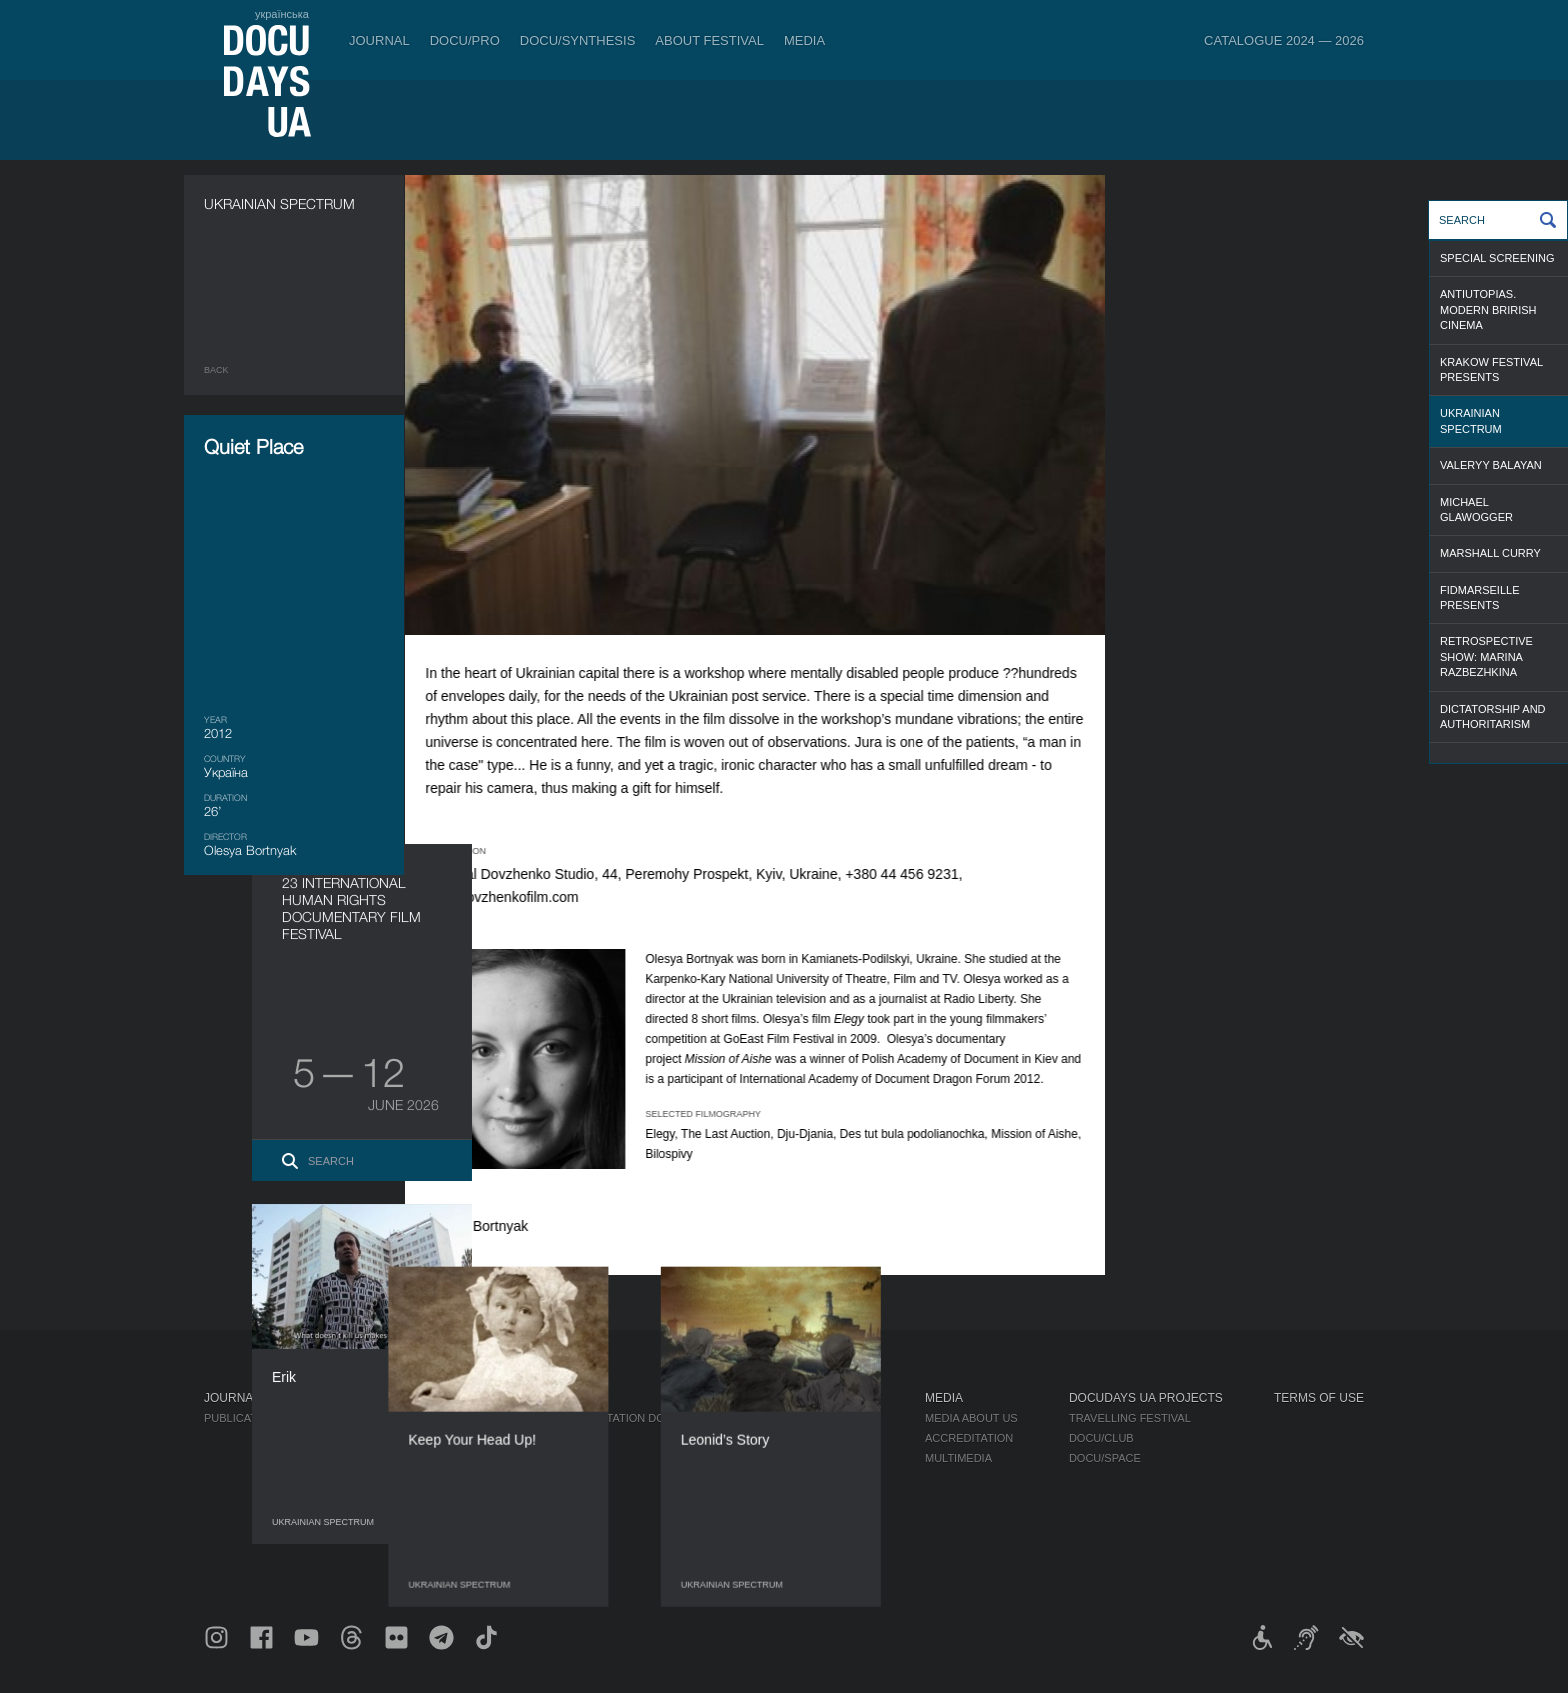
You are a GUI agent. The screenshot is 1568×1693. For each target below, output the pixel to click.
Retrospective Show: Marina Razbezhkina (1486, 656)
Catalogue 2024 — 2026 (1284, 40)
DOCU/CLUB (1101, 1438)
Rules (353, 1418)
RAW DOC (525, 1438)
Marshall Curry (1490, 553)
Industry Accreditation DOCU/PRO (603, 1418)
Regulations (798, 1418)
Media (804, 40)
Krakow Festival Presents (1491, 369)
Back (216, 370)
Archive (783, 1558)
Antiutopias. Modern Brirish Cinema (1488, 309)
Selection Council (816, 1438)
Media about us (971, 1418)
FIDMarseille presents (1479, 597)
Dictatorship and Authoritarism (1493, 716)
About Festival (709, 40)
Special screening (1497, 258)
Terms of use (1319, 1398)
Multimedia (958, 1458)
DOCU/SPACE (1105, 1458)
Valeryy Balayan (1491, 465)
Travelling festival (1130, 1418)
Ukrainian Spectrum (1471, 420)
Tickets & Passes (391, 1398)
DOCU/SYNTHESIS (578, 40)
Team (774, 1458)
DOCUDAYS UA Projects (1146, 1398)
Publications (244, 1418)
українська (282, 14)
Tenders (785, 1518)
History (783, 1538)
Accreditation (969, 1438)
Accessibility (800, 1498)
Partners (788, 1478)
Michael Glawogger (1476, 509)
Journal (379, 40)
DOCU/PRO (465, 40)
